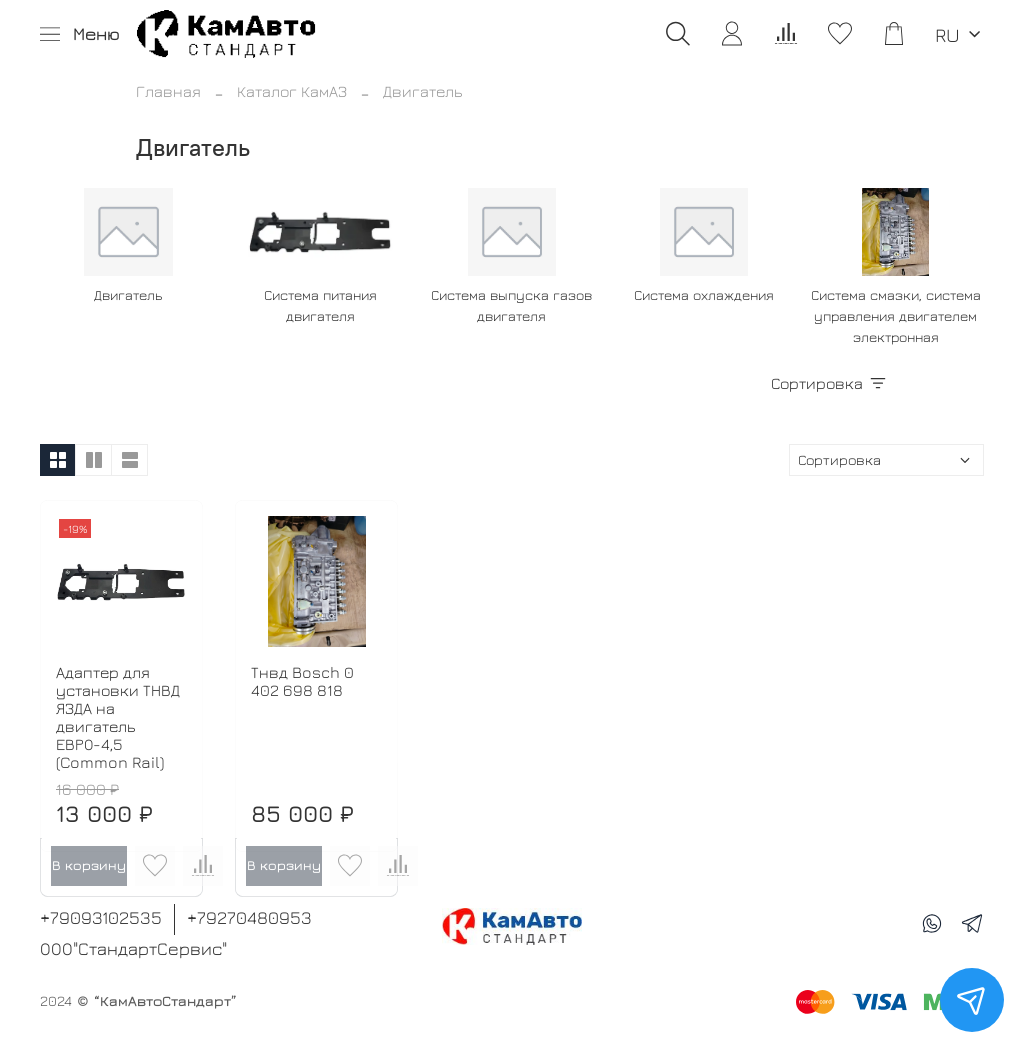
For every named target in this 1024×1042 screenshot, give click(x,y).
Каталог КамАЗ (292, 91)
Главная (168, 91)
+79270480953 (249, 917)
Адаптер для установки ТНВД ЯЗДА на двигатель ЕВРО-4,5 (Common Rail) (118, 717)
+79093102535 (101, 917)
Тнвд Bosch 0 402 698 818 (302, 681)
